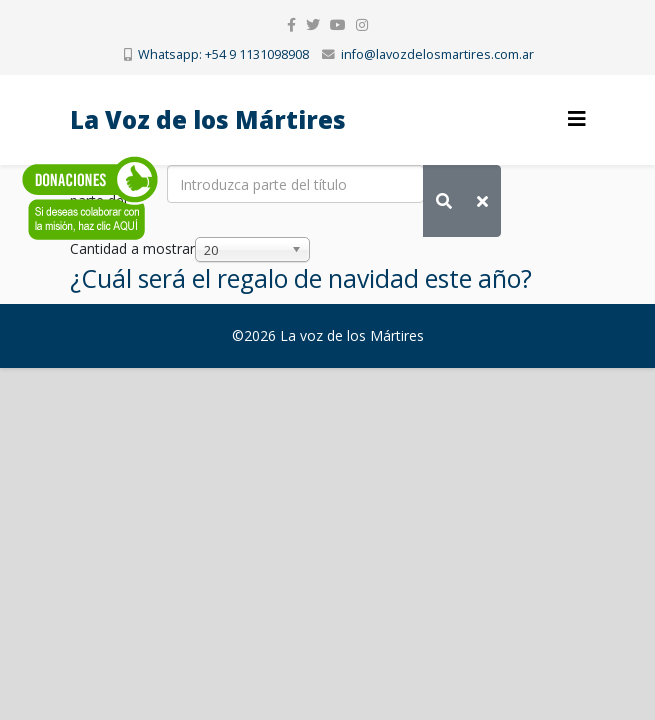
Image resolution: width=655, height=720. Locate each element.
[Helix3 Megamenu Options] (577, 118)
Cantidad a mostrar (132, 248)
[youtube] (338, 24)
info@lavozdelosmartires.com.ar (437, 54)
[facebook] (291, 24)
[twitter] (313, 24)
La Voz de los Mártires (208, 119)
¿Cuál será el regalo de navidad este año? (301, 278)
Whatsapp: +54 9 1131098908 (223, 54)
